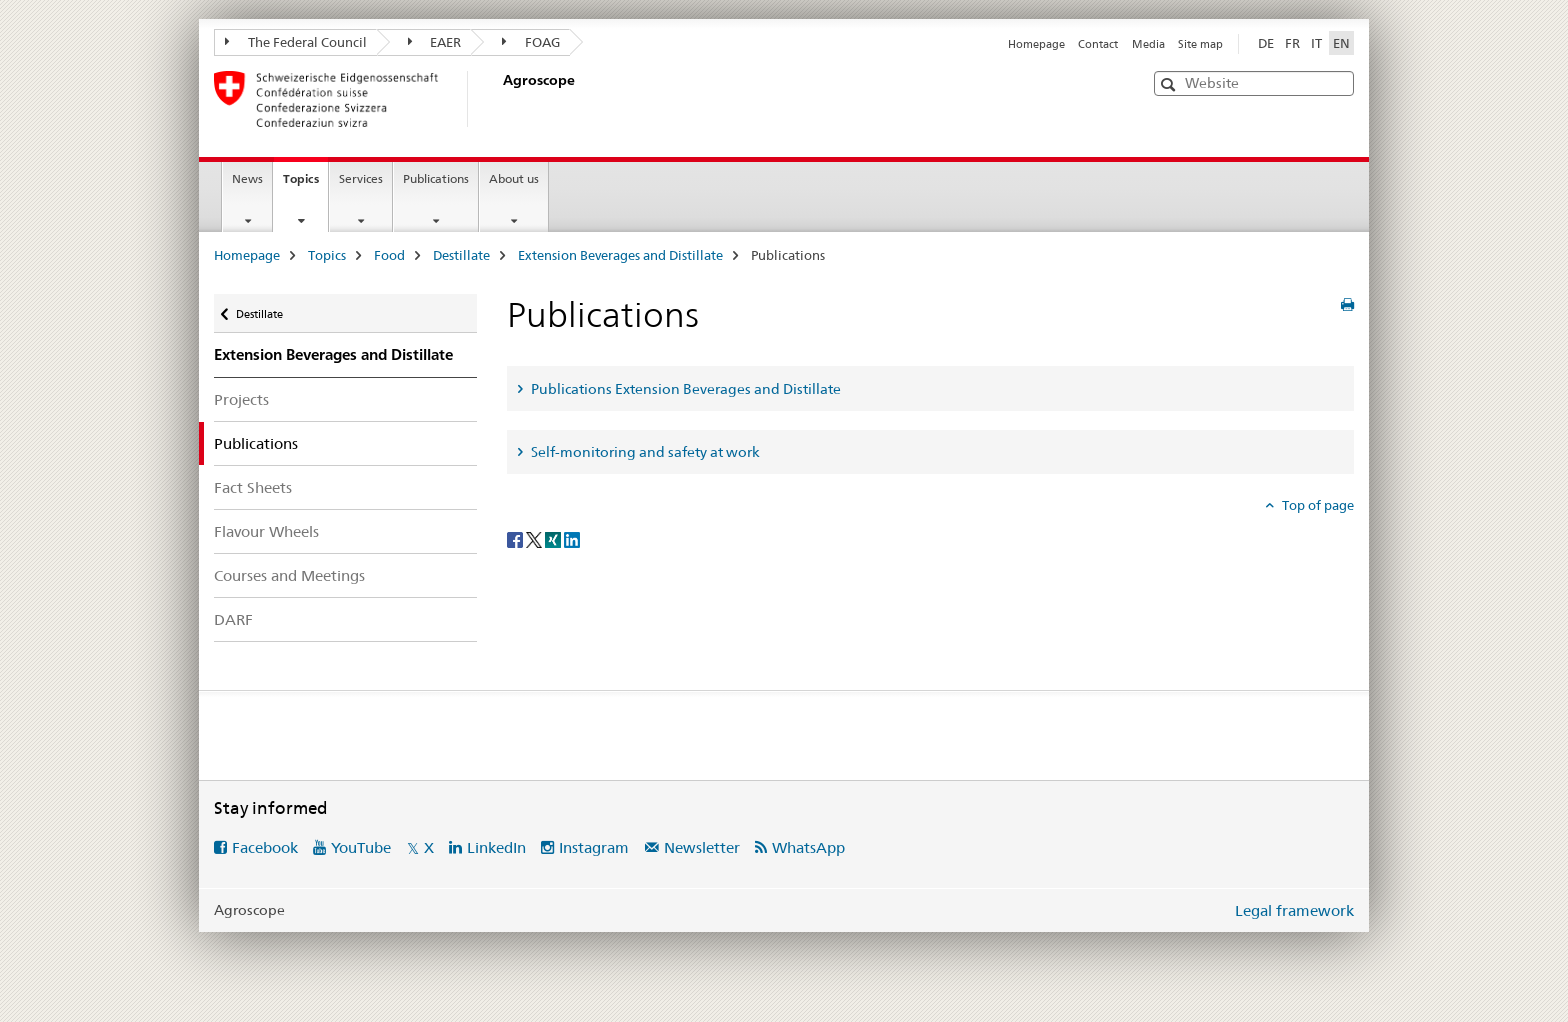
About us (514, 178)
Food (389, 255)
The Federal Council (296, 42)
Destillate (461, 255)
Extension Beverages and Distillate (620, 255)
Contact (1098, 44)
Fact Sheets (253, 487)
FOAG (531, 42)
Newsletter (702, 847)
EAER (435, 42)
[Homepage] (499, 99)
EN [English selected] (1341, 43)
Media (1148, 44)
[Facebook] (516, 538)
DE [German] (1266, 43)
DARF (233, 619)
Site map (1200, 44)
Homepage (1036, 44)
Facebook (265, 847)
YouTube (361, 847)
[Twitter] (535, 538)
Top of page (1316, 505)
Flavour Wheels (266, 531)
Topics (305, 185)
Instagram (594, 847)
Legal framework (1294, 910)
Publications (436, 178)
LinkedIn (496, 847)
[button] (1170, 84)
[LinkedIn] (572, 538)
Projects (241, 399)
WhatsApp (808, 847)
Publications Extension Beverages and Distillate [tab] (684, 389)
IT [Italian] (1316, 43)
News (247, 178)
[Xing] (554, 538)
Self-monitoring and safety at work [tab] (644, 452)
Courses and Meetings (289, 575)
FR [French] (1292, 43)
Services (361, 178)
